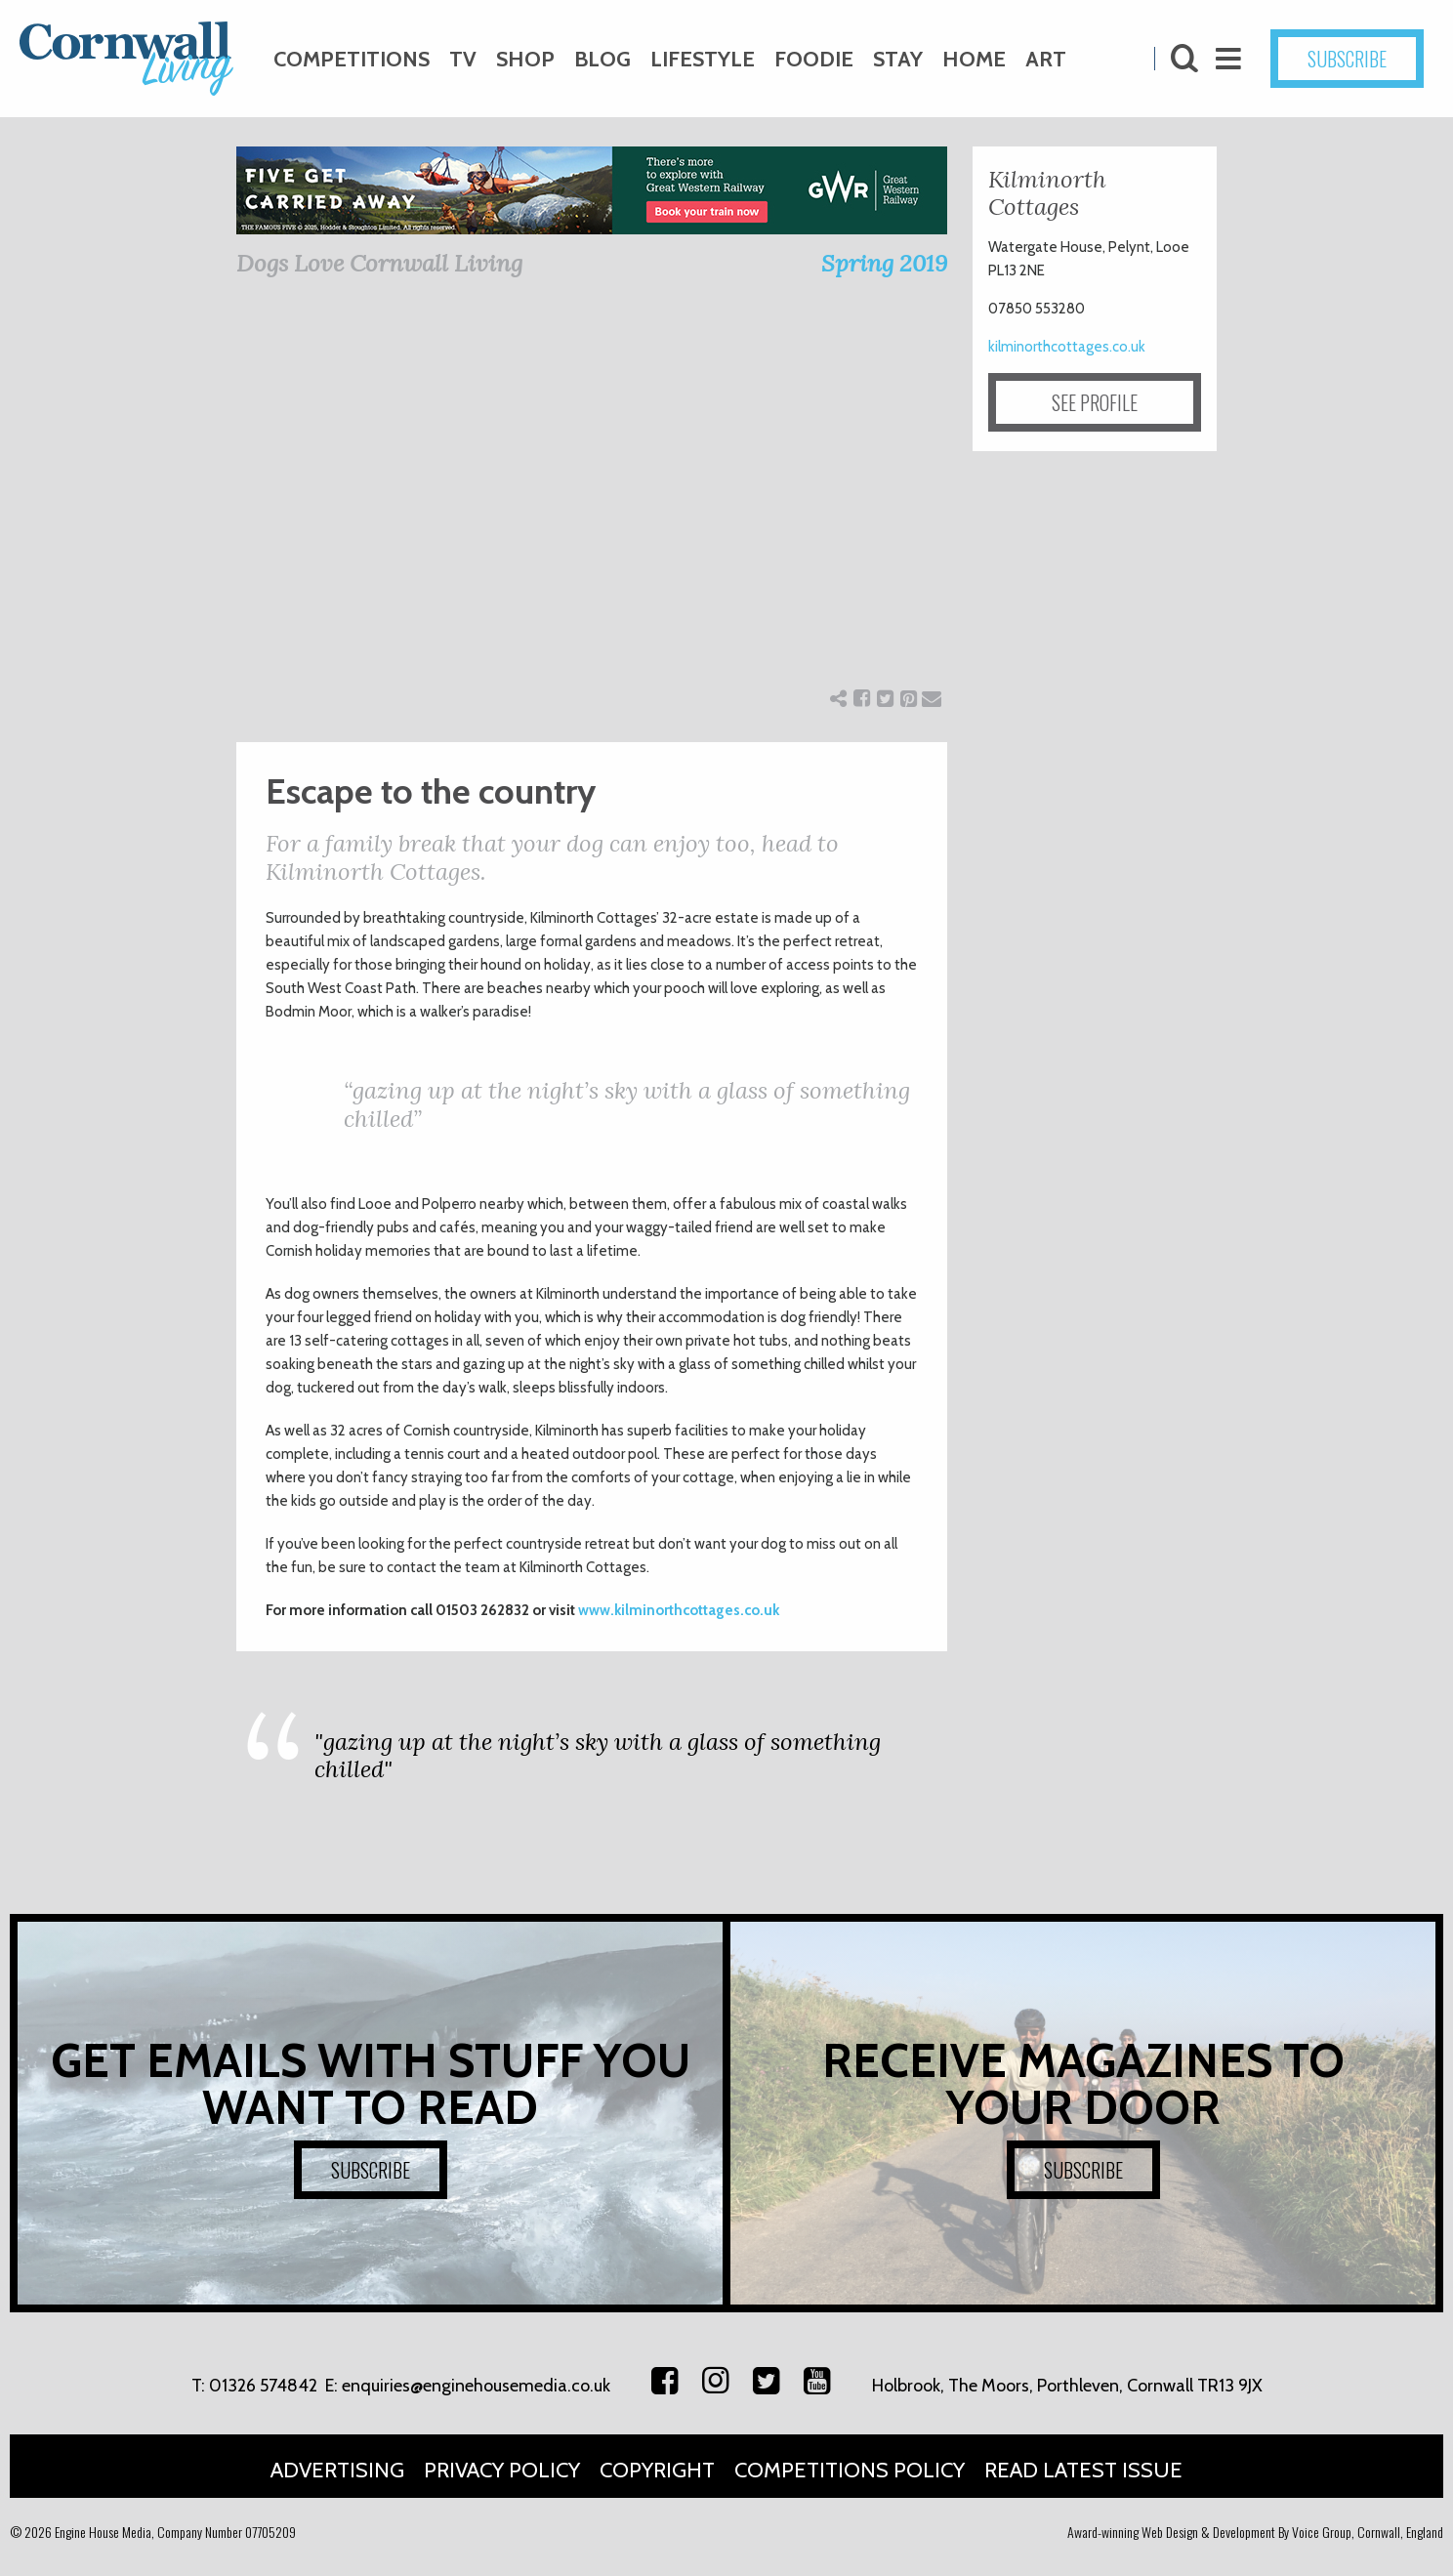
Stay (898, 59)
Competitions (351, 59)
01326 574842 (263, 2385)
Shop (525, 59)
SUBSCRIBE (1347, 58)
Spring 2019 (884, 263)
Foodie (813, 59)
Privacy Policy (502, 2470)
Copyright (657, 2470)
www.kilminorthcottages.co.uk (678, 1610)
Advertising (337, 2470)
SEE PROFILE (1095, 402)
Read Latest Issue (1083, 2470)
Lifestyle (702, 59)
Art (1045, 59)
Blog (602, 59)
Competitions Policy (849, 2470)
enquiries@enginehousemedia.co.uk (476, 2385)
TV (463, 59)
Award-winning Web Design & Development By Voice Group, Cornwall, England (1255, 2531)
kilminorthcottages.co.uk (1066, 346)
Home (974, 59)
